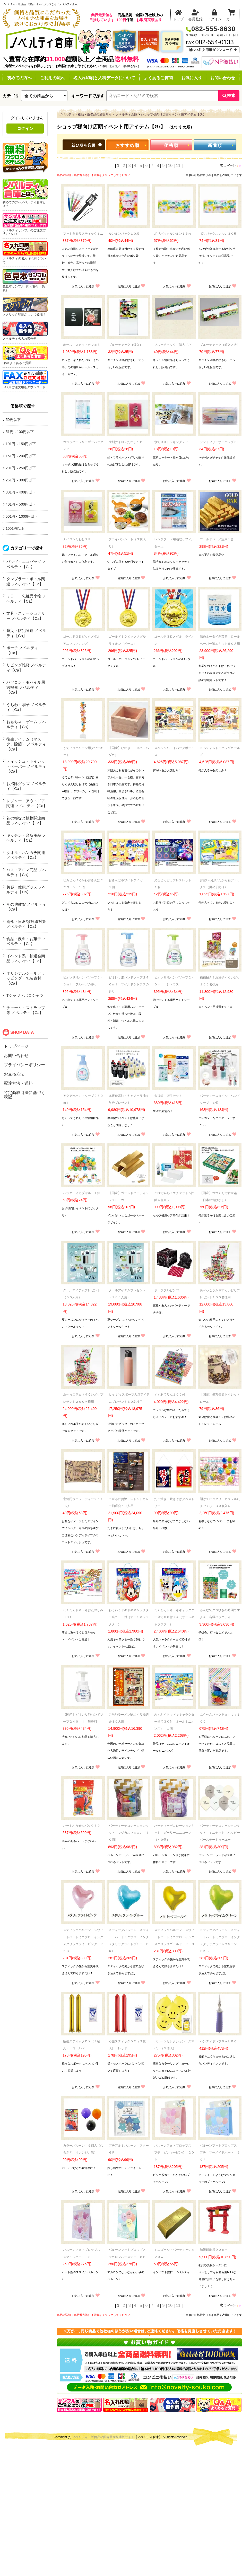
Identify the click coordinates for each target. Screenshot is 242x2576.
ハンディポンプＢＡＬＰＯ (218, 2041)
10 (170, 165)
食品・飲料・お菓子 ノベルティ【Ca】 (26, 941)
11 (178, 165)
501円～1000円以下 (22, 516)
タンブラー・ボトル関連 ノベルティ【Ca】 (25, 581)
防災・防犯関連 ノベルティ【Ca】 (26, 633)
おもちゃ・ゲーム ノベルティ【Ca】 (26, 724)
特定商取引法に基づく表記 (24, 1094)
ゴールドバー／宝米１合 (217, 539)
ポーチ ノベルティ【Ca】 (22, 650)
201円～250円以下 (21, 468)
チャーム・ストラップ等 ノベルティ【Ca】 (25, 1010)
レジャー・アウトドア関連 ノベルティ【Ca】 (26, 803)
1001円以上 (15, 528)
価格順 (171, 145)
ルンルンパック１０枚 (124, 233)
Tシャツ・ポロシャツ (25, 995)
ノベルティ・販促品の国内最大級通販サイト (103, 2437)
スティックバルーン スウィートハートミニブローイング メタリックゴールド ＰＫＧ (175, 1937)
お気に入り (191, 78)
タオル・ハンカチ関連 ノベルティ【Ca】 (25, 855)
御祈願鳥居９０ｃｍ (214, 2250)
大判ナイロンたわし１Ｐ (127, 442)
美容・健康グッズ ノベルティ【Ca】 (26, 889)
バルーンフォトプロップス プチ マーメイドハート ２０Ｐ (220, 2152)
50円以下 (13, 420)
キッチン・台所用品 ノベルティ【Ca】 (26, 838)
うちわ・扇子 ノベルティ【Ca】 (26, 707)
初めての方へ (19, 78)
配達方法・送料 (18, 1083)
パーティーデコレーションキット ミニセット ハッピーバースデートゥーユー (220, 1832)
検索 (228, 95)
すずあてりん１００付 (169, 1394)
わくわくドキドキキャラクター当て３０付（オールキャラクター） (129, 1617)
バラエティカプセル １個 (81, 1193)
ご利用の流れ (52, 78)
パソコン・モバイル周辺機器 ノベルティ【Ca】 (25, 687)
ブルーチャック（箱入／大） (220, 345)
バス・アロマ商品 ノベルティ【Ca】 (26, 872)
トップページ (16, 1046)
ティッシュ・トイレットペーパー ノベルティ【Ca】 (26, 766)
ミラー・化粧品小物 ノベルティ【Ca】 (26, 598)
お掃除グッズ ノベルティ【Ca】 (26, 786)
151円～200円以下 (21, 456)
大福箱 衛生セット (168, 1096)
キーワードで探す (87, 96)
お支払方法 (14, 1074)
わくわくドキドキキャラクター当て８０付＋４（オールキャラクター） (174, 1617)
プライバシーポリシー (24, 1065)
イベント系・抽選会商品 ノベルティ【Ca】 (25, 958)
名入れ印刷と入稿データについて (104, 78)
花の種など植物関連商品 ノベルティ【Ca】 (25, 820)
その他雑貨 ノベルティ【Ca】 (26, 907)
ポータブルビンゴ (166, 1290)
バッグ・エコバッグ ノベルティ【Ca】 (26, 564)
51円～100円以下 (20, 432)
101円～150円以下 (21, 444)
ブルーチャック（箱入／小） (174, 345)
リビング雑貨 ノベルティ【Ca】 (26, 667)
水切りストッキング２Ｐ (171, 442)
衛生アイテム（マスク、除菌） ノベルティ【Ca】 (26, 744)
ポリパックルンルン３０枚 (218, 233)
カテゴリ (11, 96)
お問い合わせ (222, 78)
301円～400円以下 (21, 492)
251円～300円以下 (21, 480)
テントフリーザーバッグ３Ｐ (220, 442)
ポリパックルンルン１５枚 (172, 233)
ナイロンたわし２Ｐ (77, 539)
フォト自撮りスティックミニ (84, 233)
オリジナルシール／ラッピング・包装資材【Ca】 (25, 978)
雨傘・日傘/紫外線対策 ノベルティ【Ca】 (26, 924)
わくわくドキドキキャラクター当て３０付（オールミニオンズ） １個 (174, 1721)
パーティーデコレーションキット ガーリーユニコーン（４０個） (174, 1832)
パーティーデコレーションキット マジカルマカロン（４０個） (129, 1832)
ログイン (25, 128)
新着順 (215, 145)
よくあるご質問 (158, 78)
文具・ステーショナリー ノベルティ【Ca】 (25, 616)
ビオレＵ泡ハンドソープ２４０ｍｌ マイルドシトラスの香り (129, 984)
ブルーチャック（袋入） (126, 345)
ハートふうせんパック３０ (81, 1826)
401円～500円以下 (21, 504)
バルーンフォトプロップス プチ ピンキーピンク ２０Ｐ (174, 2152)
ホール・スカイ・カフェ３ (81, 345)
